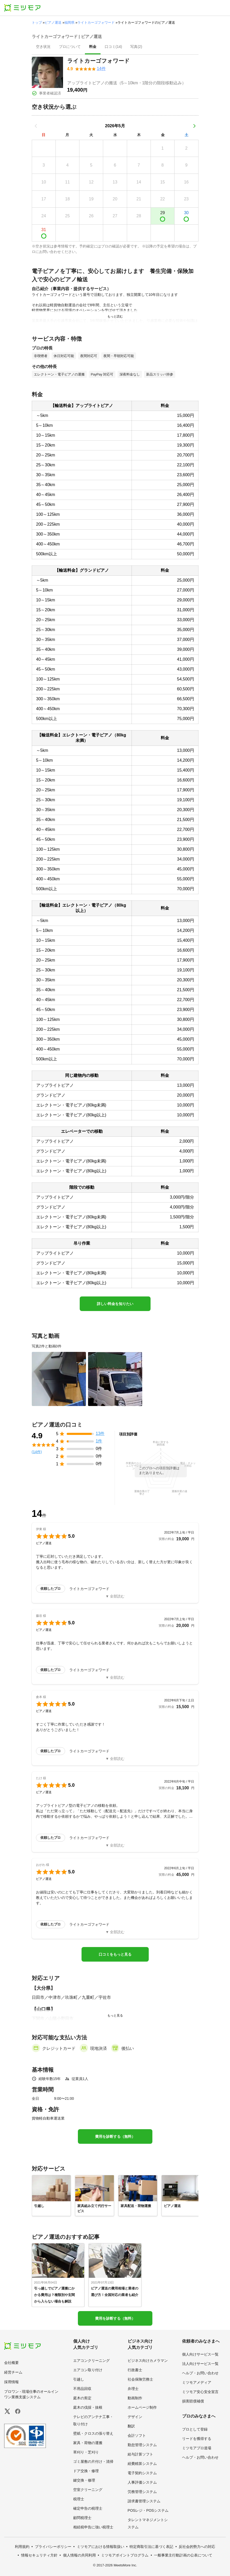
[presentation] (43, 47)
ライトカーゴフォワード (96, 22)
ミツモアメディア (196, 2382)
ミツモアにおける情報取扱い (100, 2547)
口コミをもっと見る (115, 1954)
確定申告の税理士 (87, 2508)
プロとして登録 (195, 2429)
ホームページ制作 (142, 2407)
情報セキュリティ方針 (39, 2555)
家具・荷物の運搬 (87, 2443)
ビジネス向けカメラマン (148, 2360)
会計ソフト (137, 2435)
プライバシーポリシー (53, 2547)
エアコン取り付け (87, 2370)
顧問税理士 (82, 2518)
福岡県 (69, 22)
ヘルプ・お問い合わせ (200, 2373)
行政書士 (135, 2370)
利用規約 (22, 2547)
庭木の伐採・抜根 (87, 2407)
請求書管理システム (144, 2501)
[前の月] (36, 126)
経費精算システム (142, 2463)
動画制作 (135, 2398)
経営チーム (13, 2372)
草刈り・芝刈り (86, 2452)
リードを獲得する (196, 2439)
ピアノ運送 (53, 22)
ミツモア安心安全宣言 (200, 2392)
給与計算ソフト (140, 2454)
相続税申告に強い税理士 (93, 2527)
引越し (78, 2379)
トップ (37, 22)
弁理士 (133, 2389)
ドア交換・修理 (86, 2471)
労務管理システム (142, 2492)
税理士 (78, 2499)
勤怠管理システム (142, 2445)
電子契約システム (142, 2473)
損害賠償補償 (193, 2401)
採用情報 (11, 2382)
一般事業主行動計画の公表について (183, 2555)
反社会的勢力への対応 (197, 2547)
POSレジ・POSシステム (148, 2510)
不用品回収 (82, 2389)
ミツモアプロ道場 (196, 2448)
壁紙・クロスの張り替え (93, 2433)
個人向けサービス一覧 (200, 2354)
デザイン (135, 2417)
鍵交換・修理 (84, 2480)
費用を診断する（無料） (115, 2136)
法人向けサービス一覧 (200, 2364)
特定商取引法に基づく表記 (151, 2547)
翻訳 (131, 2426)
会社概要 (11, 2363)
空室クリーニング (87, 2490)
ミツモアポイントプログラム (124, 2555)
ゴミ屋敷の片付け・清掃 (93, 2461)
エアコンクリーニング (91, 2360)
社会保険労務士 (140, 2379)
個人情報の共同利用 (79, 2555)
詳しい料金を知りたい (115, 1304)
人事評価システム (142, 2482)
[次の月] (194, 126)
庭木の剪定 (82, 2398)
